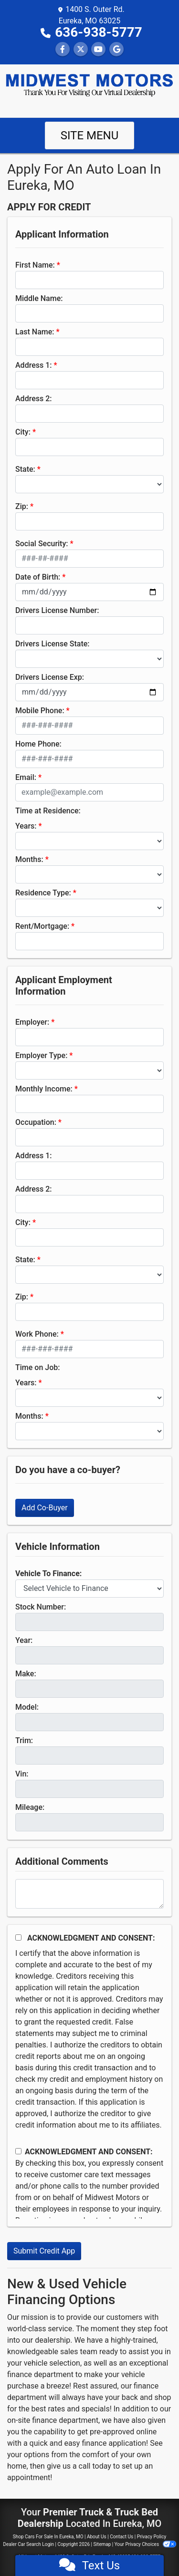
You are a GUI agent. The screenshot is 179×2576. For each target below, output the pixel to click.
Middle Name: (39, 298)
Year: (23, 1640)
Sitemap (102, 2544)
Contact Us (121, 2536)
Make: (25, 1673)
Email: (25, 777)
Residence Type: (43, 892)
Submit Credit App (44, 2250)
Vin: (22, 1773)
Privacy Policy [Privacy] (152, 2536)
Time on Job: (37, 1367)
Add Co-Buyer (44, 1507)
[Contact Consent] (18, 2151)
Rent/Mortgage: (42, 926)
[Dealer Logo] (89, 84)
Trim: (24, 1740)
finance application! (115, 2443)
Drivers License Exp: (49, 677)
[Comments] (89, 1894)
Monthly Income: (44, 1088)
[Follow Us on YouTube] (98, 49)
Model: (27, 1707)
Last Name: (34, 331)
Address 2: (33, 398)
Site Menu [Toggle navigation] (90, 135)
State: (25, 469)
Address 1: (33, 365)
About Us (96, 2536)
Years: (26, 826)
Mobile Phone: (39, 710)
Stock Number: (40, 1606)
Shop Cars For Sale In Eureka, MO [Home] (48, 2536)
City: (23, 431)
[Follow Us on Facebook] (62, 49)
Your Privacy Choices (145, 2544)
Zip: (21, 506)
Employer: (32, 1022)
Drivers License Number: (57, 610)
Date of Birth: (37, 577)
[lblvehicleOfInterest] (89, 1588)
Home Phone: (38, 743)
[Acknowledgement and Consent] (18, 1937)
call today (95, 2466)
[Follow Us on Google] (116, 49)
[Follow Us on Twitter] (81, 49)
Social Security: (41, 543)
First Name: (35, 265)
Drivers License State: (52, 643)
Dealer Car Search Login (28, 2544)
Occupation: (35, 1122)
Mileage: (29, 1807)
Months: (29, 859)
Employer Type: (41, 1055)
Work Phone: (37, 1334)
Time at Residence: (48, 810)
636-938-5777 (98, 32)
